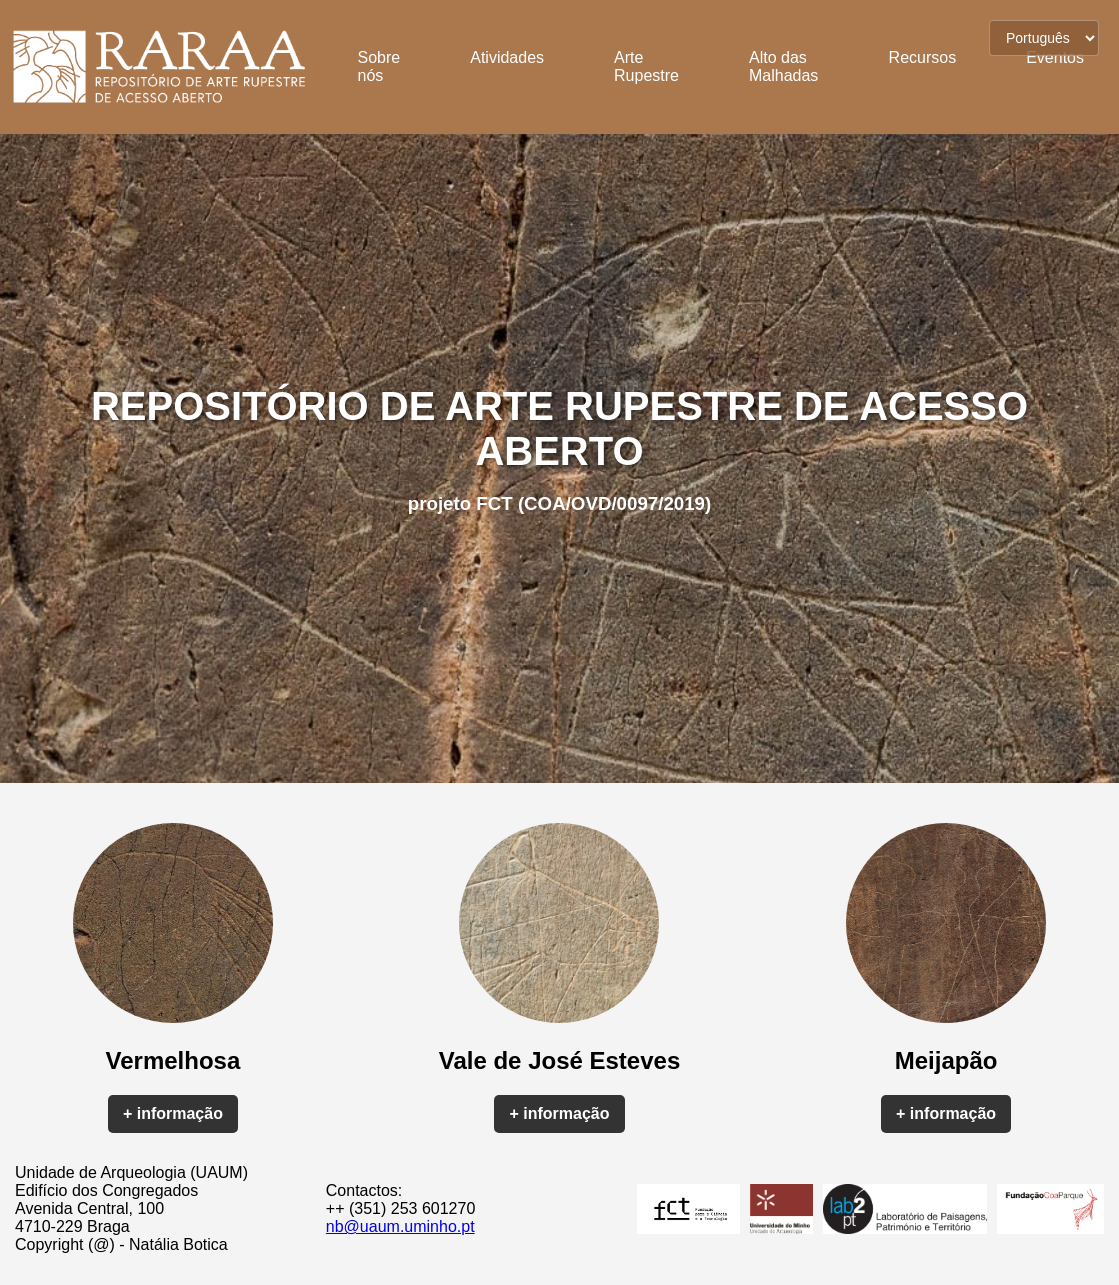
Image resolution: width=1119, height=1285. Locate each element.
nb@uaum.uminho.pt (400, 1226)
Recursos (923, 57)
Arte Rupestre (646, 66)
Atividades (507, 57)
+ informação (173, 1113)
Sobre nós (379, 66)
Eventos (1055, 57)
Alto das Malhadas (783, 66)
